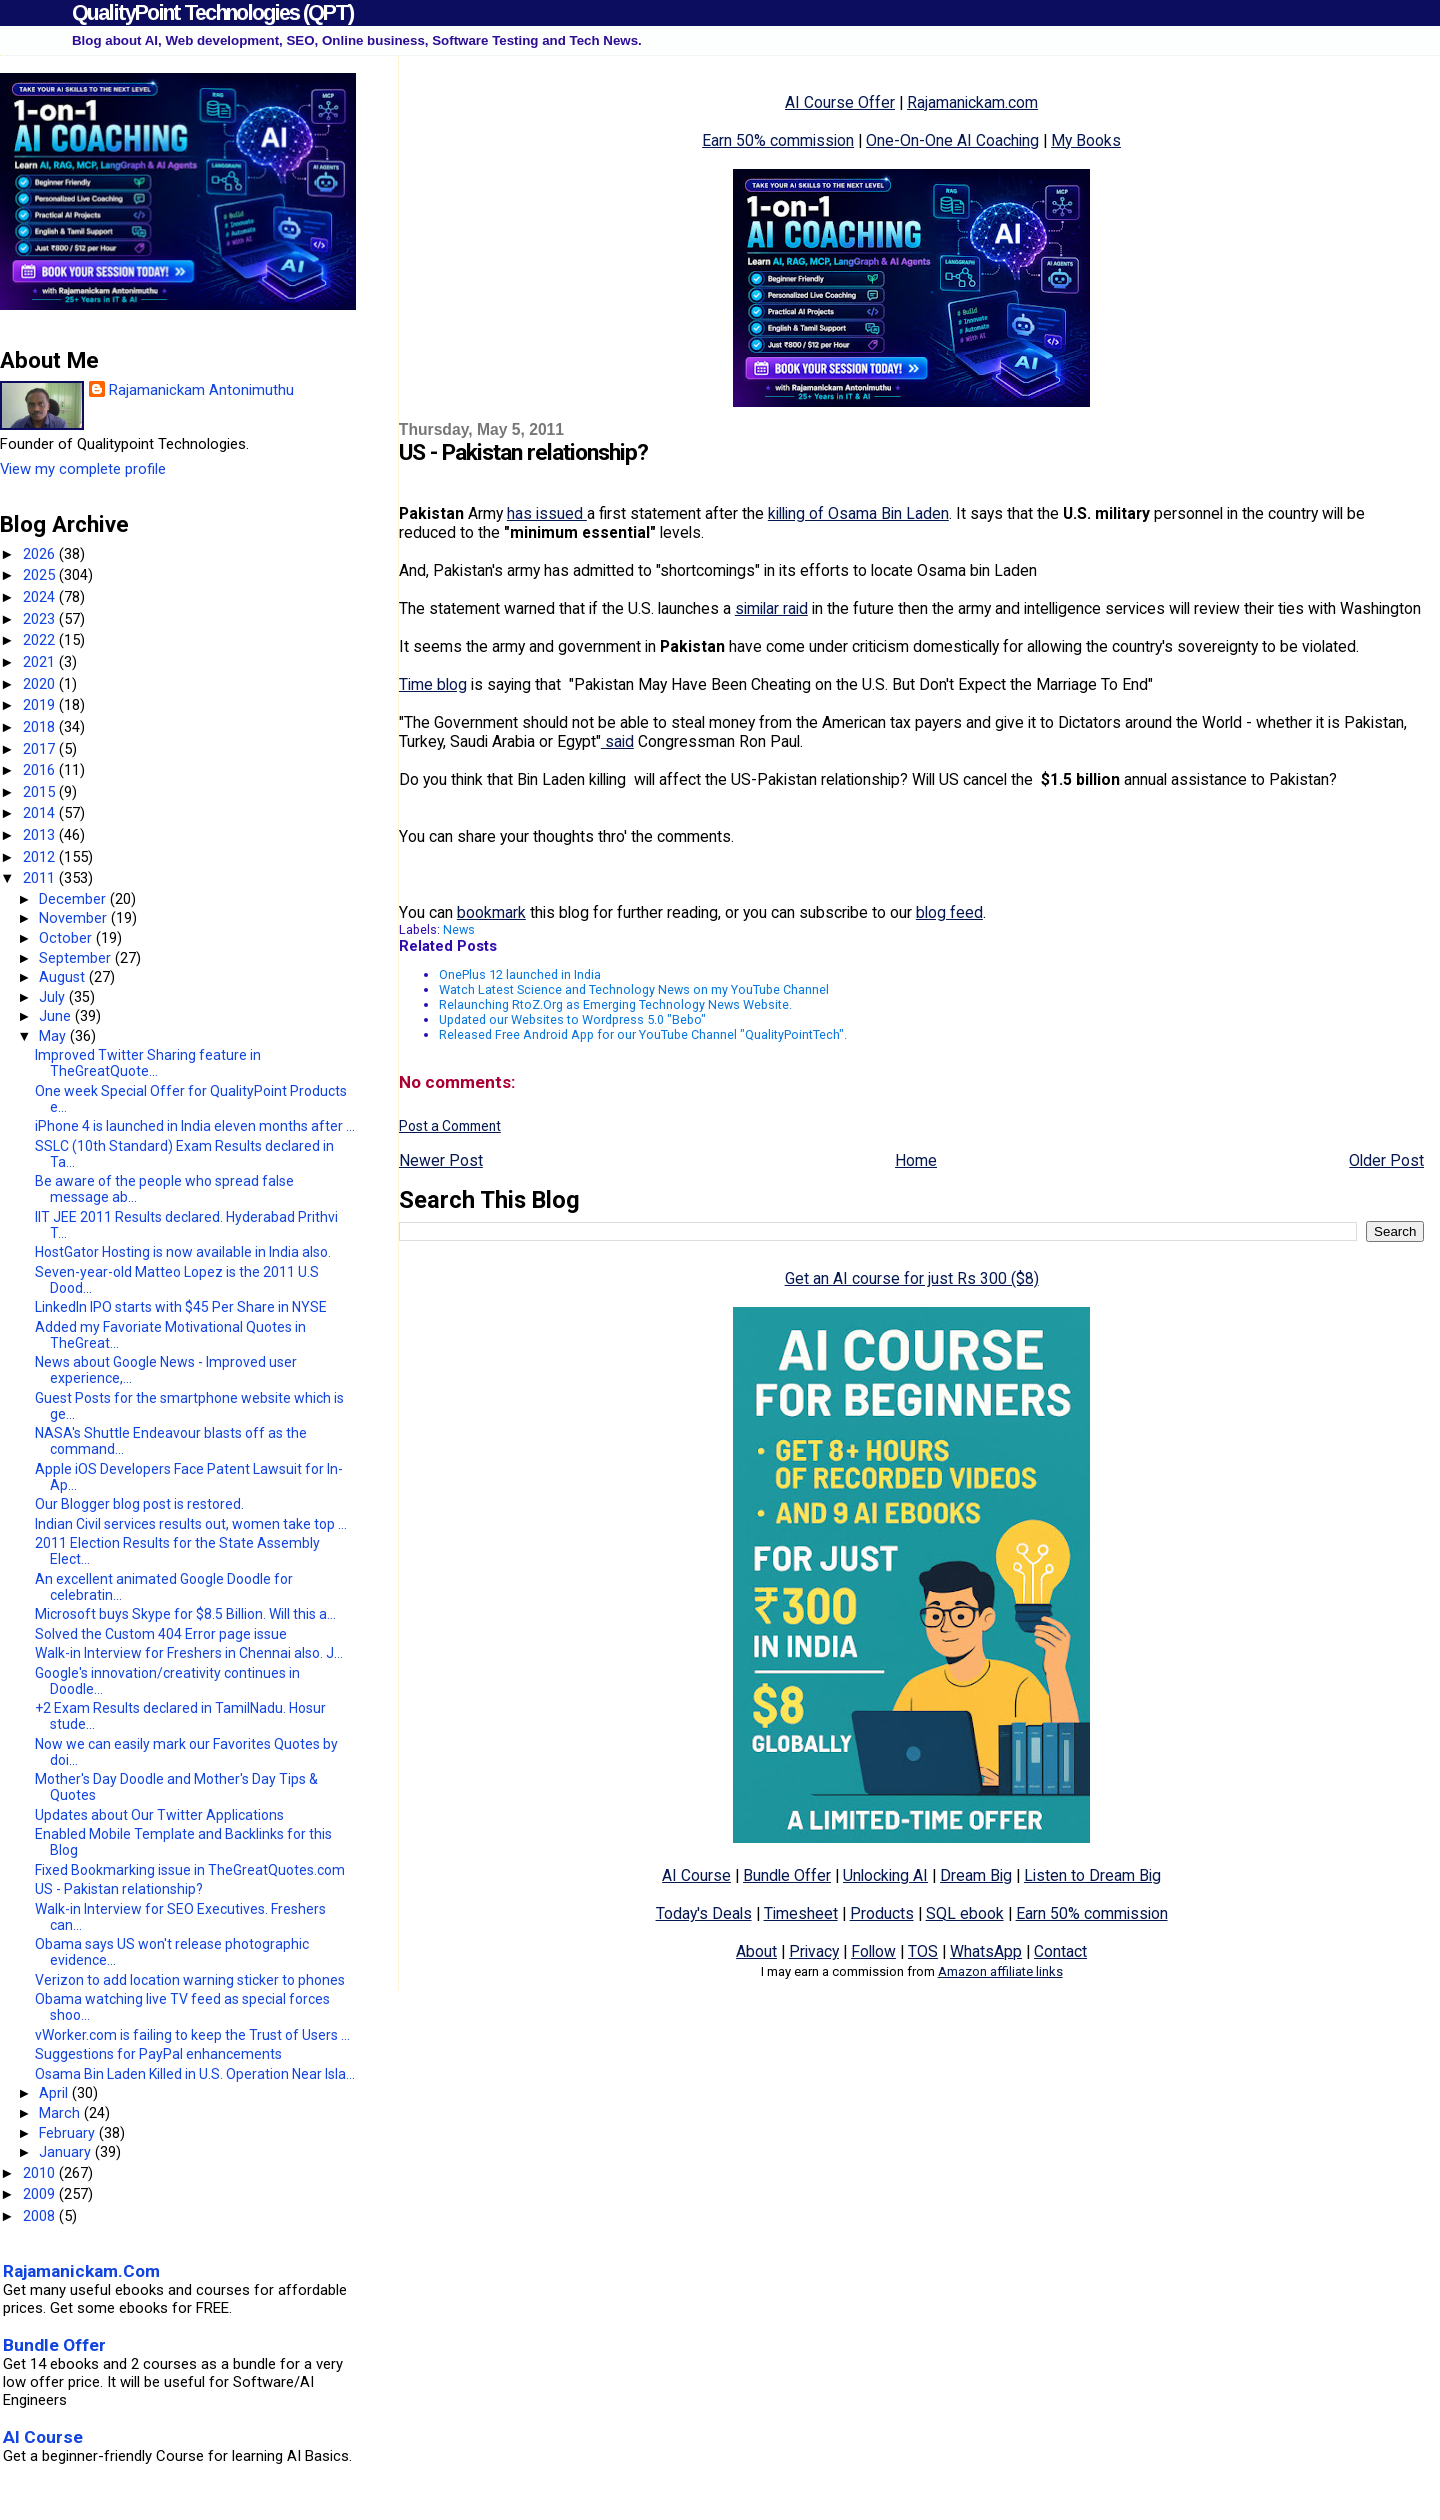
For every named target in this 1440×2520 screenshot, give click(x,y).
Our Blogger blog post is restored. (139, 1504)
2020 (41, 684)
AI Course (696, 1875)
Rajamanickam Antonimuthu (201, 390)
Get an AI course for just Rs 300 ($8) (912, 1278)
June (57, 1016)
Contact (1060, 1951)
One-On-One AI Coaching (952, 140)
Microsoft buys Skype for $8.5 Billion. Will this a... (185, 1614)
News (459, 929)
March (61, 2113)
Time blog (433, 684)
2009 (41, 2194)
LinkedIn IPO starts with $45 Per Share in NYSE (181, 1307)
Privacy (814, 1951)
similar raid (771, 608)
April (55, 2093)
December (74, 899)
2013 (41, 835)
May (54, 1036)
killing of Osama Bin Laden (858, 513)
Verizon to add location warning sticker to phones (190, 1980)
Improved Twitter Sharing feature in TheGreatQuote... (148, 1063)
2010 (41, 2173)
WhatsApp (986, 1951)
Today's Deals (704, 1913)
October (67, 938)
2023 (41, 619)
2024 (41, 597)
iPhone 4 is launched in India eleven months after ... (195, 1126)
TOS (923, 1951)
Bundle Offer (787, 1875)
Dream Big (976, 1875)
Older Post (1386, 1160)
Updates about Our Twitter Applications (159, 1815)
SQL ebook (965, 1913)
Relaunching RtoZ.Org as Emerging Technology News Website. (615, 1004)
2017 (41, 749)
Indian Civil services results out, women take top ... (191, 1524)
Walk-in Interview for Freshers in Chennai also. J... (189, 1653)
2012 (41, 857)
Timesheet (801, 1913)
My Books (1086, 140)
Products (882, 1913)
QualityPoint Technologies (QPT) (212, 12)
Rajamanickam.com (972, 102)
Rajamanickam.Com (81, 2271)
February (69, 2133)
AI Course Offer (840, 102)
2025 (41, 575)
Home (916, 1160)
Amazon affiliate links (1000, 1971)
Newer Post (441, 1160)
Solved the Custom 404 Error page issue (161, 1634)
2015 (41, 792)
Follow (873, 1951)
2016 (41, 770)
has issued (547, 513)
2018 (41, 727)
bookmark (491, 912)
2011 (41, 878)
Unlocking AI (885, 1875)
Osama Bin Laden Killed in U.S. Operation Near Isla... (195, 2074)
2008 (41, 2216)
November (75, 918)
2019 (41, 705)
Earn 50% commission (778, 140)
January (67, 2152)
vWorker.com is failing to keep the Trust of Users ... (192, 2035)
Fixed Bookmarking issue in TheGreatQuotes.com (190, 1870)
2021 (41, 662)
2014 (41, 813)
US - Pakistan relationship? (119, 1889)
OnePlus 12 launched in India (520, 974)
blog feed (949, 912)
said (617, 741)
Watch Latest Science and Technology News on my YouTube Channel (634, 989)
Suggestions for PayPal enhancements (158, 2054)
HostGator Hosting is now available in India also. (183, 1252)
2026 (41, 554)
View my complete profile (83, 469)
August (64, 977)
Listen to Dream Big (1092, 1875)
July (54, 997)
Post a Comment (450, 1126)
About (756, 1951)
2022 (41, 640)
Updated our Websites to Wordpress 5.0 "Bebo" (572, 1019)
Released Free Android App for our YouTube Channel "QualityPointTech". (643, 1034)
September (77, 958)
